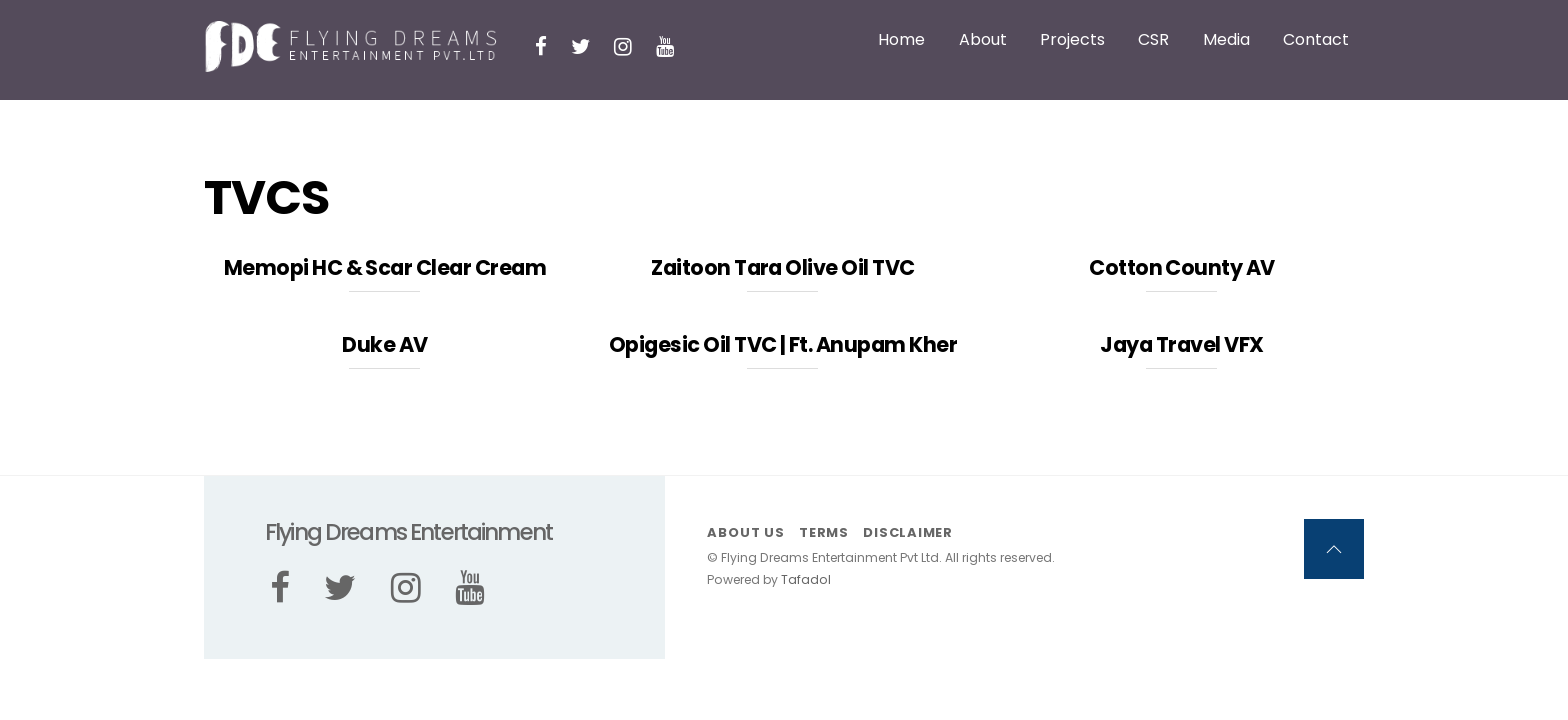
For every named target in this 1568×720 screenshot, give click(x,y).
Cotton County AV (1182, 267)
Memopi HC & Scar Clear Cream (385, 267)
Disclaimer (908, 532)
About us (745, 532)
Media (1226, 39)
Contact (1316, 39)
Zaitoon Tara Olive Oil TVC (782, 267)
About (983, 39)
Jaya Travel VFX (1181, 344)
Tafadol (806, 579)
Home (901, 39)
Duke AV (384, 344)
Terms (824, 532)
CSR (1153, 39)
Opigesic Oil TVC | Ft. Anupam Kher (783, 344)
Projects (1072, 39)
